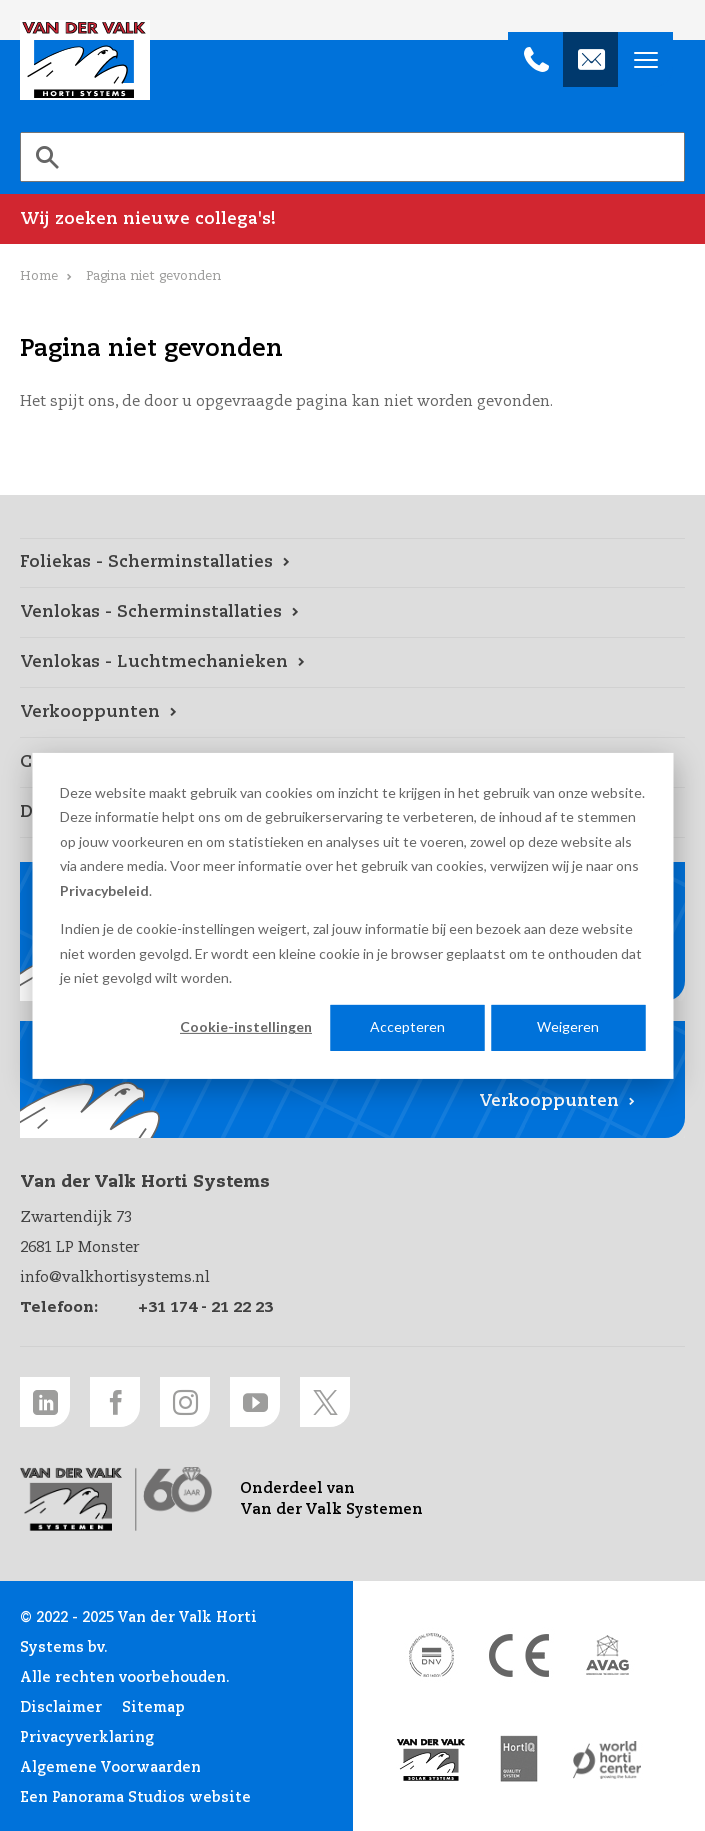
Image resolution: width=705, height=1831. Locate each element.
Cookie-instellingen (246, 1026)
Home (39, 276)
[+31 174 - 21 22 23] (535, 59)
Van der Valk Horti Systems (85, 60)
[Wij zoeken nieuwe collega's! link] (352, 219)
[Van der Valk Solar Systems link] (431, 1760)
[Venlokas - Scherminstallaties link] (352, 613)
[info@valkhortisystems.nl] (590, 59)
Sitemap (153, 1708)
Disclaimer (61, 1708)
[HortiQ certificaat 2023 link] (519, 1760)
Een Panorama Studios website (135, 1798)
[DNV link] (431, 1655)
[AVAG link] (607, 1655)
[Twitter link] (325, 1402)
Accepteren (407, 1026)
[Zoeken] (47, 157)
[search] (352, 157)
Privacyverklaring (87, 1738)
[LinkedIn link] (45, 1402)
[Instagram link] (185, 1402)
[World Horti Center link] (607, 1760)
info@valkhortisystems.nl (115, 1277)
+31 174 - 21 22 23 (205, 1307)
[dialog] (352, 915)
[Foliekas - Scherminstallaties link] (352, 563)
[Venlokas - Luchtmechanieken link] (352, 663)
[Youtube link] (255, 1402)
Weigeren (568, 1026)
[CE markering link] (519, 1655)
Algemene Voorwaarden (110, 1768)
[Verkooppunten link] (352, 713)
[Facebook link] (115, 1402)
